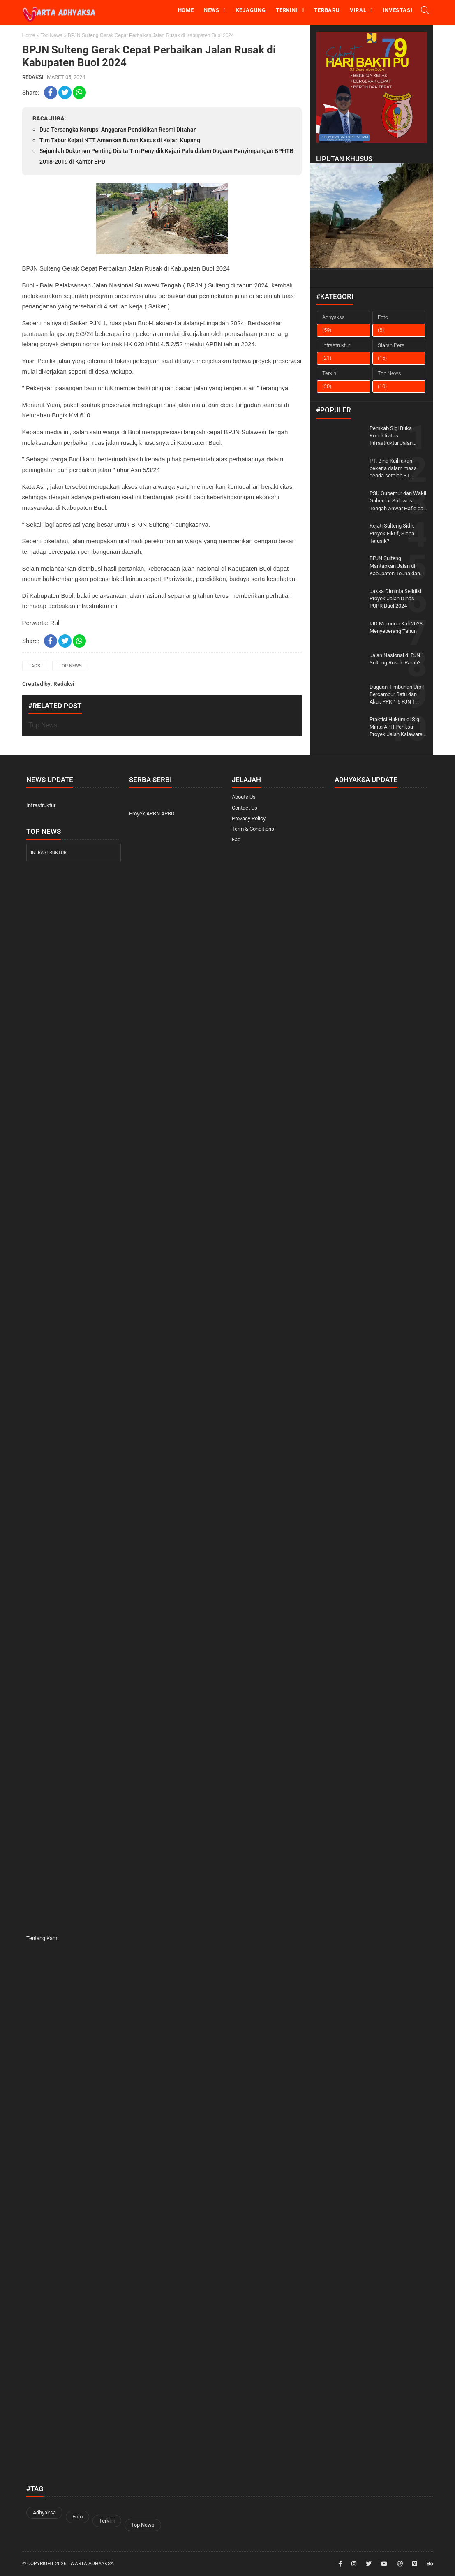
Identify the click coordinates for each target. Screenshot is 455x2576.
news (211, 10)
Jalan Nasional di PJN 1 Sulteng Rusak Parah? (397, 659)
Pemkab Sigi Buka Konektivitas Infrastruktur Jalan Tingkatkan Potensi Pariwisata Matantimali (396, 436)
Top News (51, 35)
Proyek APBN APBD (152, 813)
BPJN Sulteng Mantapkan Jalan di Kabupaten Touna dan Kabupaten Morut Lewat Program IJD (397, 566)
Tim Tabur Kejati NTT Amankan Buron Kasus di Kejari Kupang (119, 140)
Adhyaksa (333, 317)
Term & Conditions (253, 829)
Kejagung (251, 10)
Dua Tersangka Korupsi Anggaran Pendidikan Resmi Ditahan (118, 129)
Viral (358, 10)
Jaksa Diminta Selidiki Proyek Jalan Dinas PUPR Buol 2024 (395, 598)
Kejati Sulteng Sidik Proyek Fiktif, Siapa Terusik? (392, 533)
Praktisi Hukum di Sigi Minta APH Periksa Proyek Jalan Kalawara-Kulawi (397, 727)
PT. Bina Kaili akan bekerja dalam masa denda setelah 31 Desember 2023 (393, 469)
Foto (383, 317)
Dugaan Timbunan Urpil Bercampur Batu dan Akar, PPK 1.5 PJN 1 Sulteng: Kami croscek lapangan (397, 695)
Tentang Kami (42, 1938)
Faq (236, 839)
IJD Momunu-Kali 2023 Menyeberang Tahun (396, 627)
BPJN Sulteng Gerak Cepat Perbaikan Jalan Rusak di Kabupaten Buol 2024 (149, 56)
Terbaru (327, 10)
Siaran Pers (391, 345)
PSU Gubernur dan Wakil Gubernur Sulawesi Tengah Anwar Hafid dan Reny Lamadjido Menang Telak (398, 501)
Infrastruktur (336, 345)
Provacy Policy (249, 818)
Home (186, 10)
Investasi (397, 10)
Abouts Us (244, 797)
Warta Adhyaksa (92, 2564)
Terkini (287, 10)
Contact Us (244, 808)
